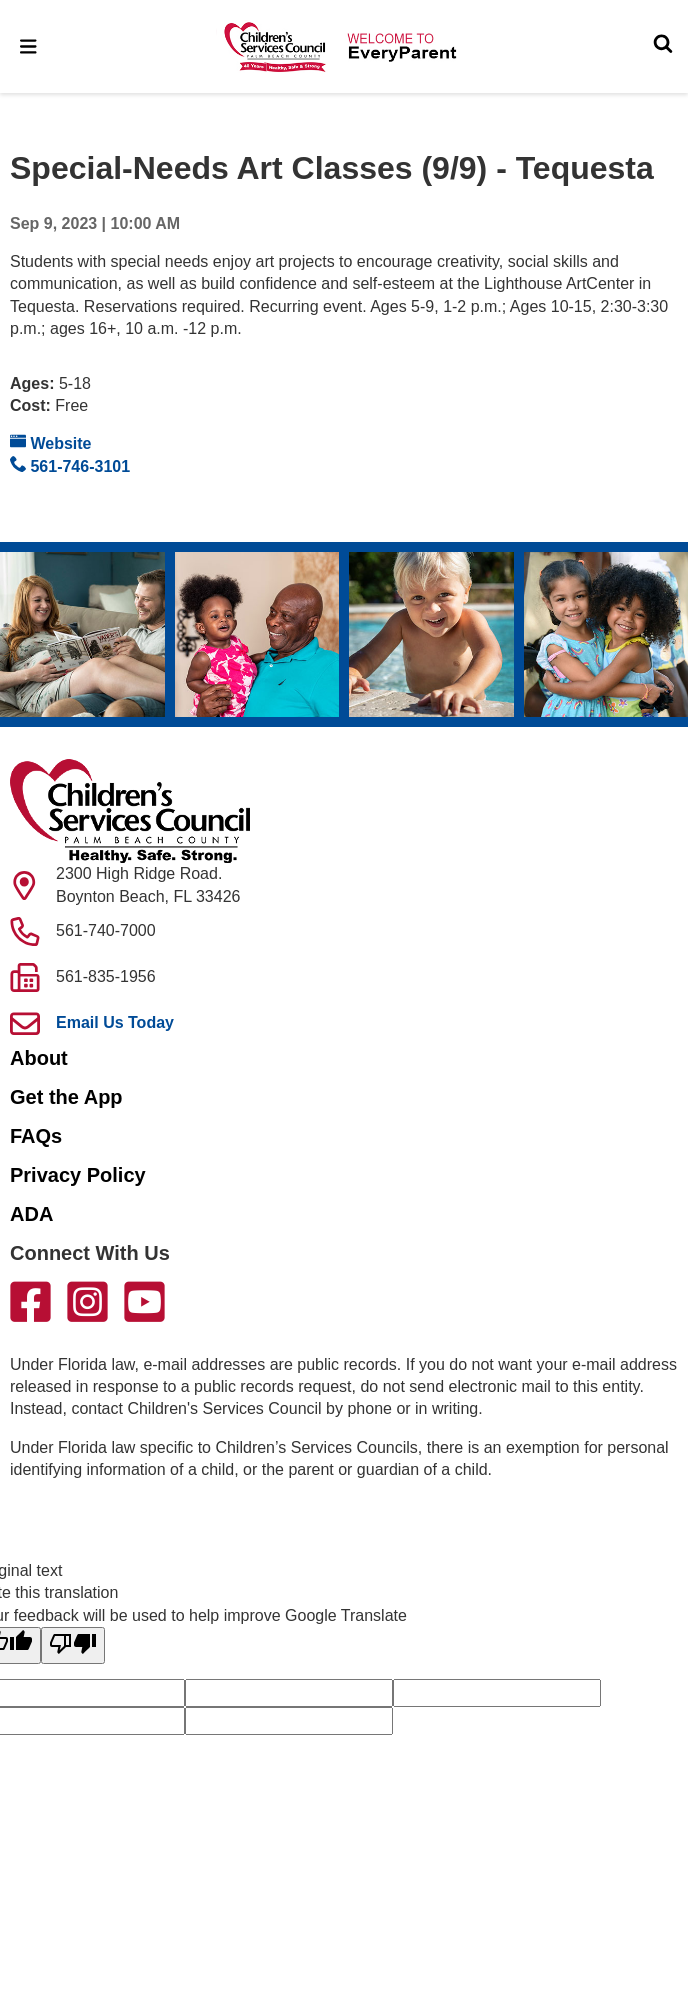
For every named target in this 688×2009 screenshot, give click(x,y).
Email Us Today (115, 1022)
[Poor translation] (73, 1645)
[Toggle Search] (663, 46)
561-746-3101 (70, 465)
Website (51, 442)
